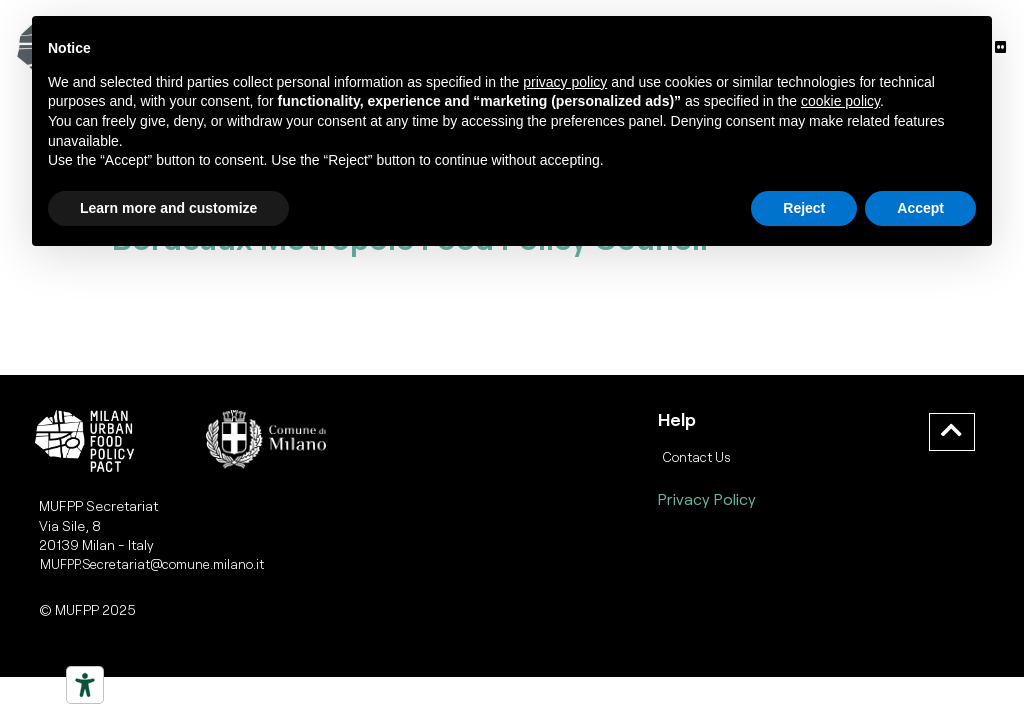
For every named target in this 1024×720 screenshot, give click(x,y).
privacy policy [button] (565, 82)
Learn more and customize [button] (168, 208)
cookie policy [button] (840, 101)
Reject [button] (804, 208)
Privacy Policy (707, 498)
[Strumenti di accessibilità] (85, 685)
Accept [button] (920, 208)
